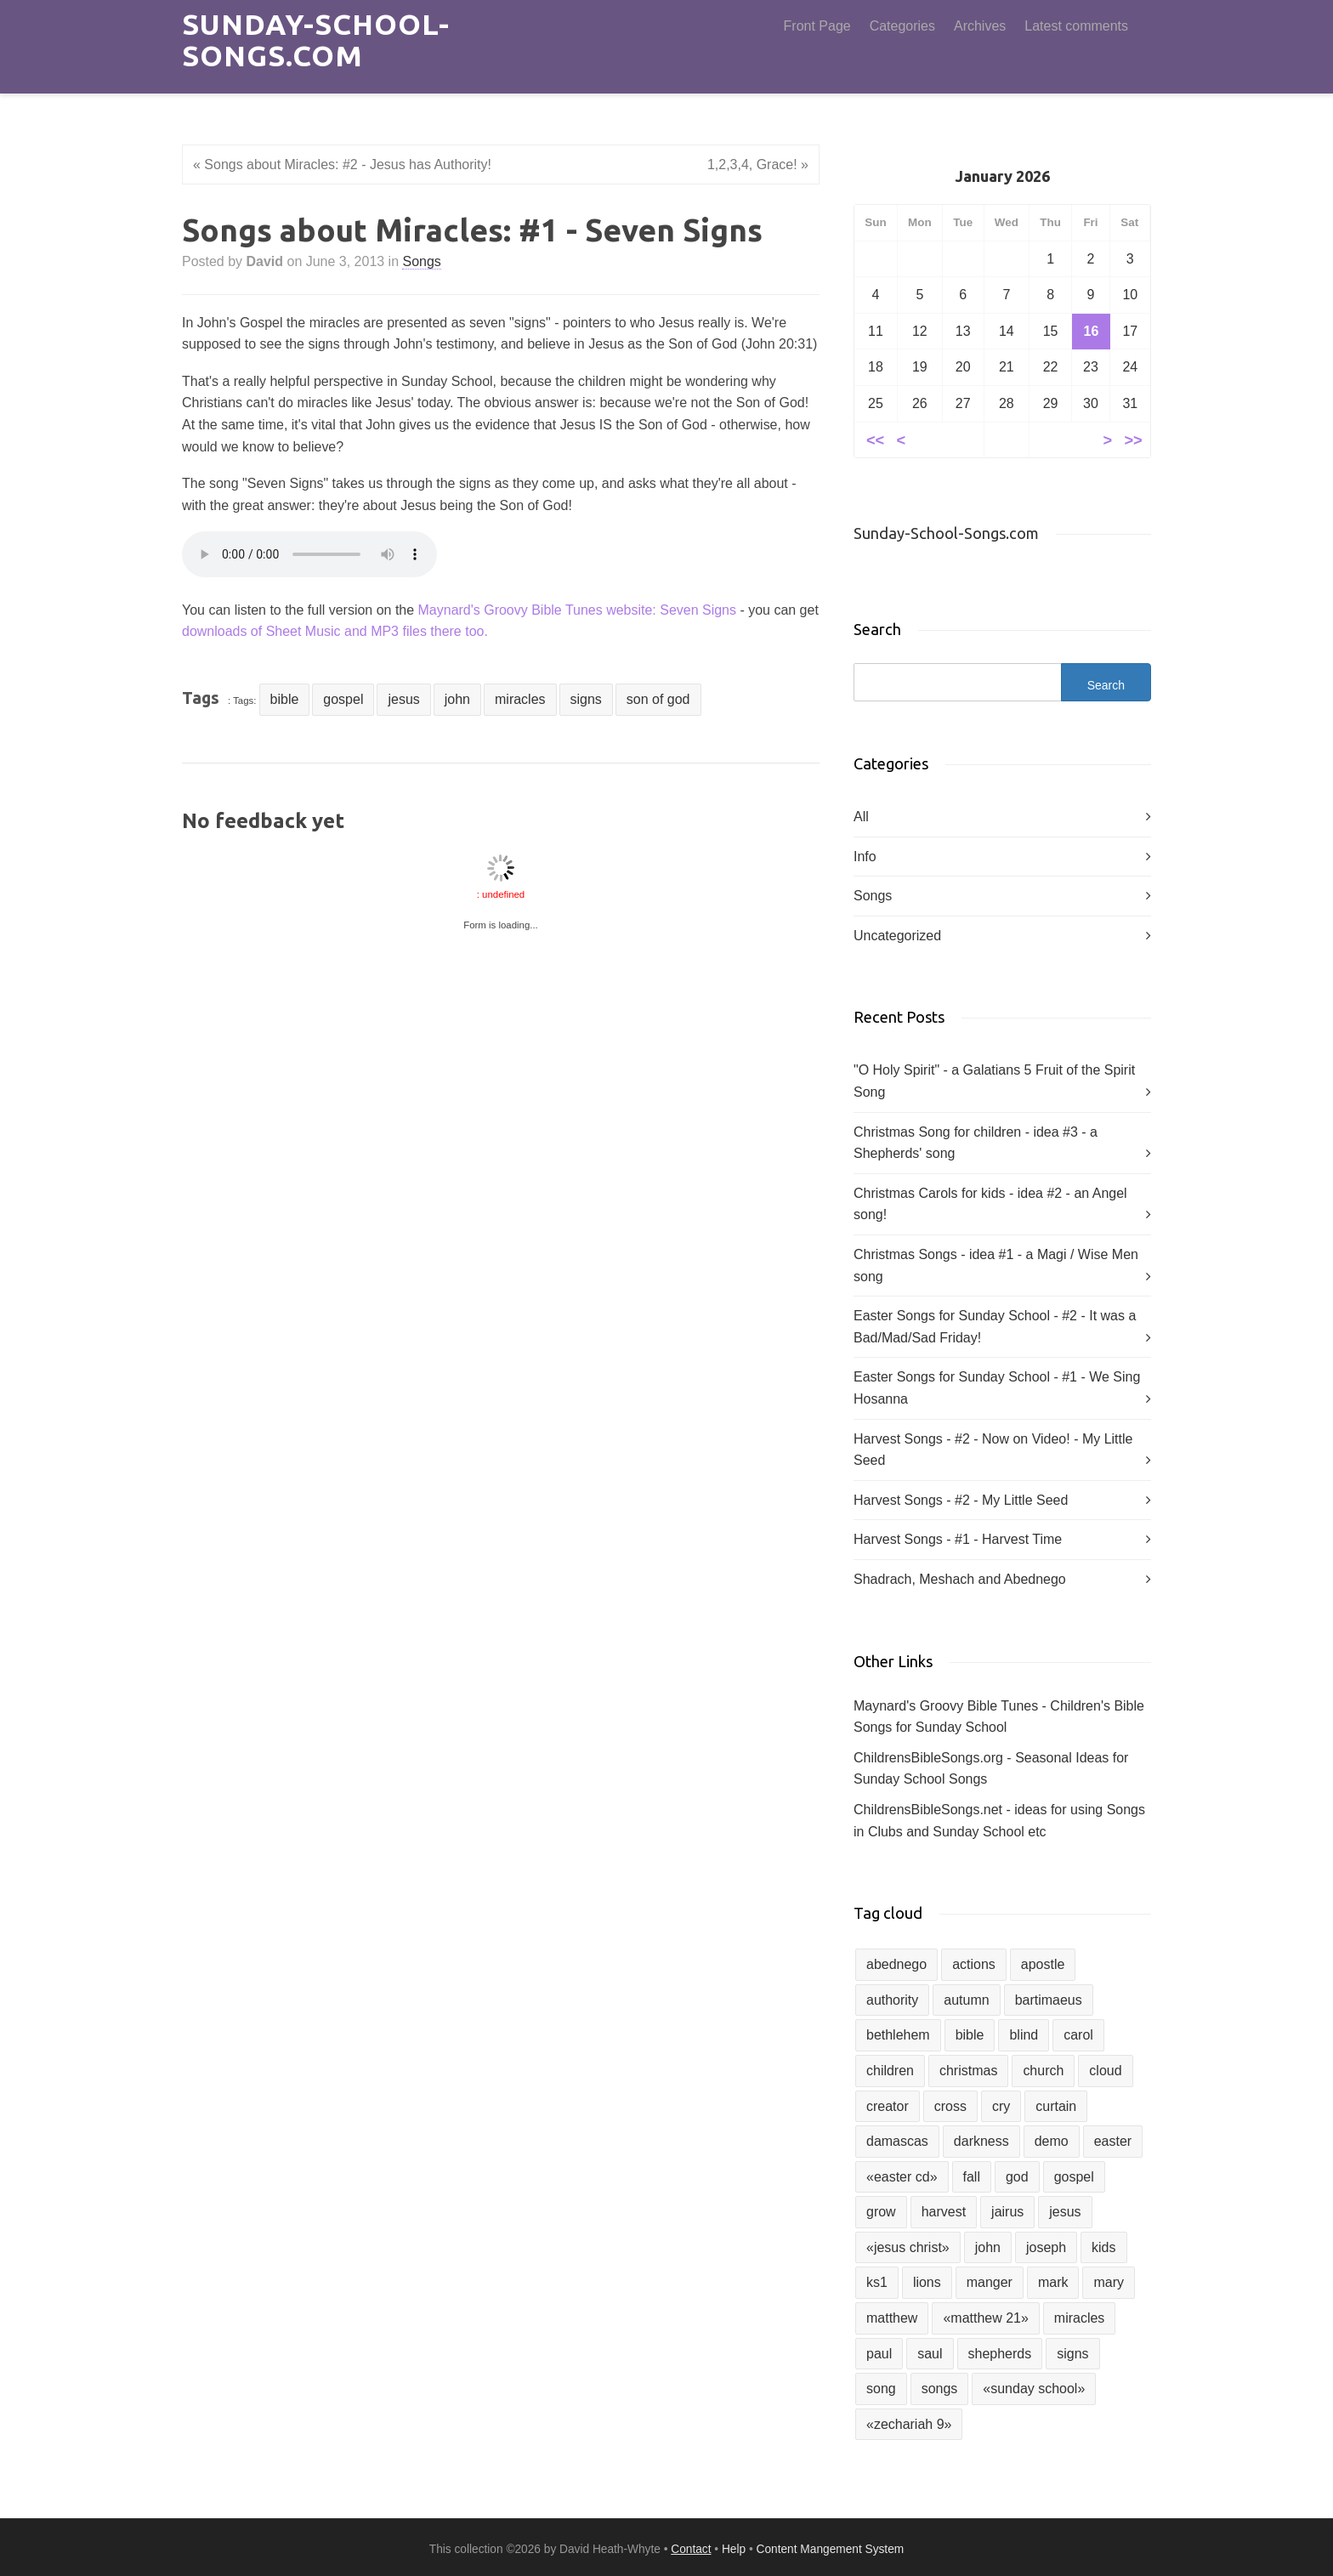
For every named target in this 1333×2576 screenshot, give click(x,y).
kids (1103, 2247)
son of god (658, 699)
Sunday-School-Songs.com (316, 39)
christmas (968, 2070)
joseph (1046, 2247)
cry (1001, 2106)
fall (971, 2177)
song (881, 2388)
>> (1133, 439)
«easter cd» (902, 2177)
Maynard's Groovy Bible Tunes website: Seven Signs (577, 610)
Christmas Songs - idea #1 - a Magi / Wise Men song (996, 1265)
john (457, 699)
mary (1108, 2282)
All (861, 816)
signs (586, 699)
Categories (902, 26)
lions (927, 2282)
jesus (403, 699)
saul (929, 2353)
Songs (421, 261)
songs (940, 2388)
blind (1023, 2035)
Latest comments (1076, 26)
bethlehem (898, 2035)
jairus (1007, 2211)
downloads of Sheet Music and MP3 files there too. (335, 631)
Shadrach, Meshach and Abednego (960, 1579)
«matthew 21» (985, 2318)
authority (892, 2000)
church (1043, 2070)
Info (865, 856)
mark (1053, 2282)
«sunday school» (1034, 2388)
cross (950, 2106)
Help (734, 2549)
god (1017, 2177)
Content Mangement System (831, 2549)
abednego (896, 1964)
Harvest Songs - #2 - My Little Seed (961, 1500)
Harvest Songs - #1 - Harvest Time (958, 1539)
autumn (966, 2000)
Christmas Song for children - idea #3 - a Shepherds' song (976, 1143)
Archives (980, 26)
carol (1078, 2035)
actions (973, 1964)
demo (1052, 2141)
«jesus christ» (908, 2247)
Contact (691, 2549)
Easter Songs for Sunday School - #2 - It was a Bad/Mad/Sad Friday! (995, 1326)
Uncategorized (897, 935)
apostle (1043, 1964)
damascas (897, 2141)
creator (887, 2106)
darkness (981, 2141)
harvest (944, 2211)
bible (284, 699)
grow (881, 2211)
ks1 (877, 2282)
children (890, 2070)
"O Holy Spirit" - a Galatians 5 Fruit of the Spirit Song (994, 1081)
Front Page (817, 26)
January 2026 (1002, 175)
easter (1113, 2141)
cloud (1105, 2070)
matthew (891, 2318)
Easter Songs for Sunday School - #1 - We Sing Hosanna (997, 1388)
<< (875, 439)
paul (879, 2353)
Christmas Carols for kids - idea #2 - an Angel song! (990, 1204)
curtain (1055, 2106)
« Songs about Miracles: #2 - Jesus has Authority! (342, 164)
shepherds (1000, 2353)
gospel (343, 699)
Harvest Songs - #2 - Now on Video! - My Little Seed (993, 1450)
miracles (520, 699)
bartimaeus (1048, 2000)
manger (990, 2282)
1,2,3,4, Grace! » (757, 164)
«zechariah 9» (908, 2424)
